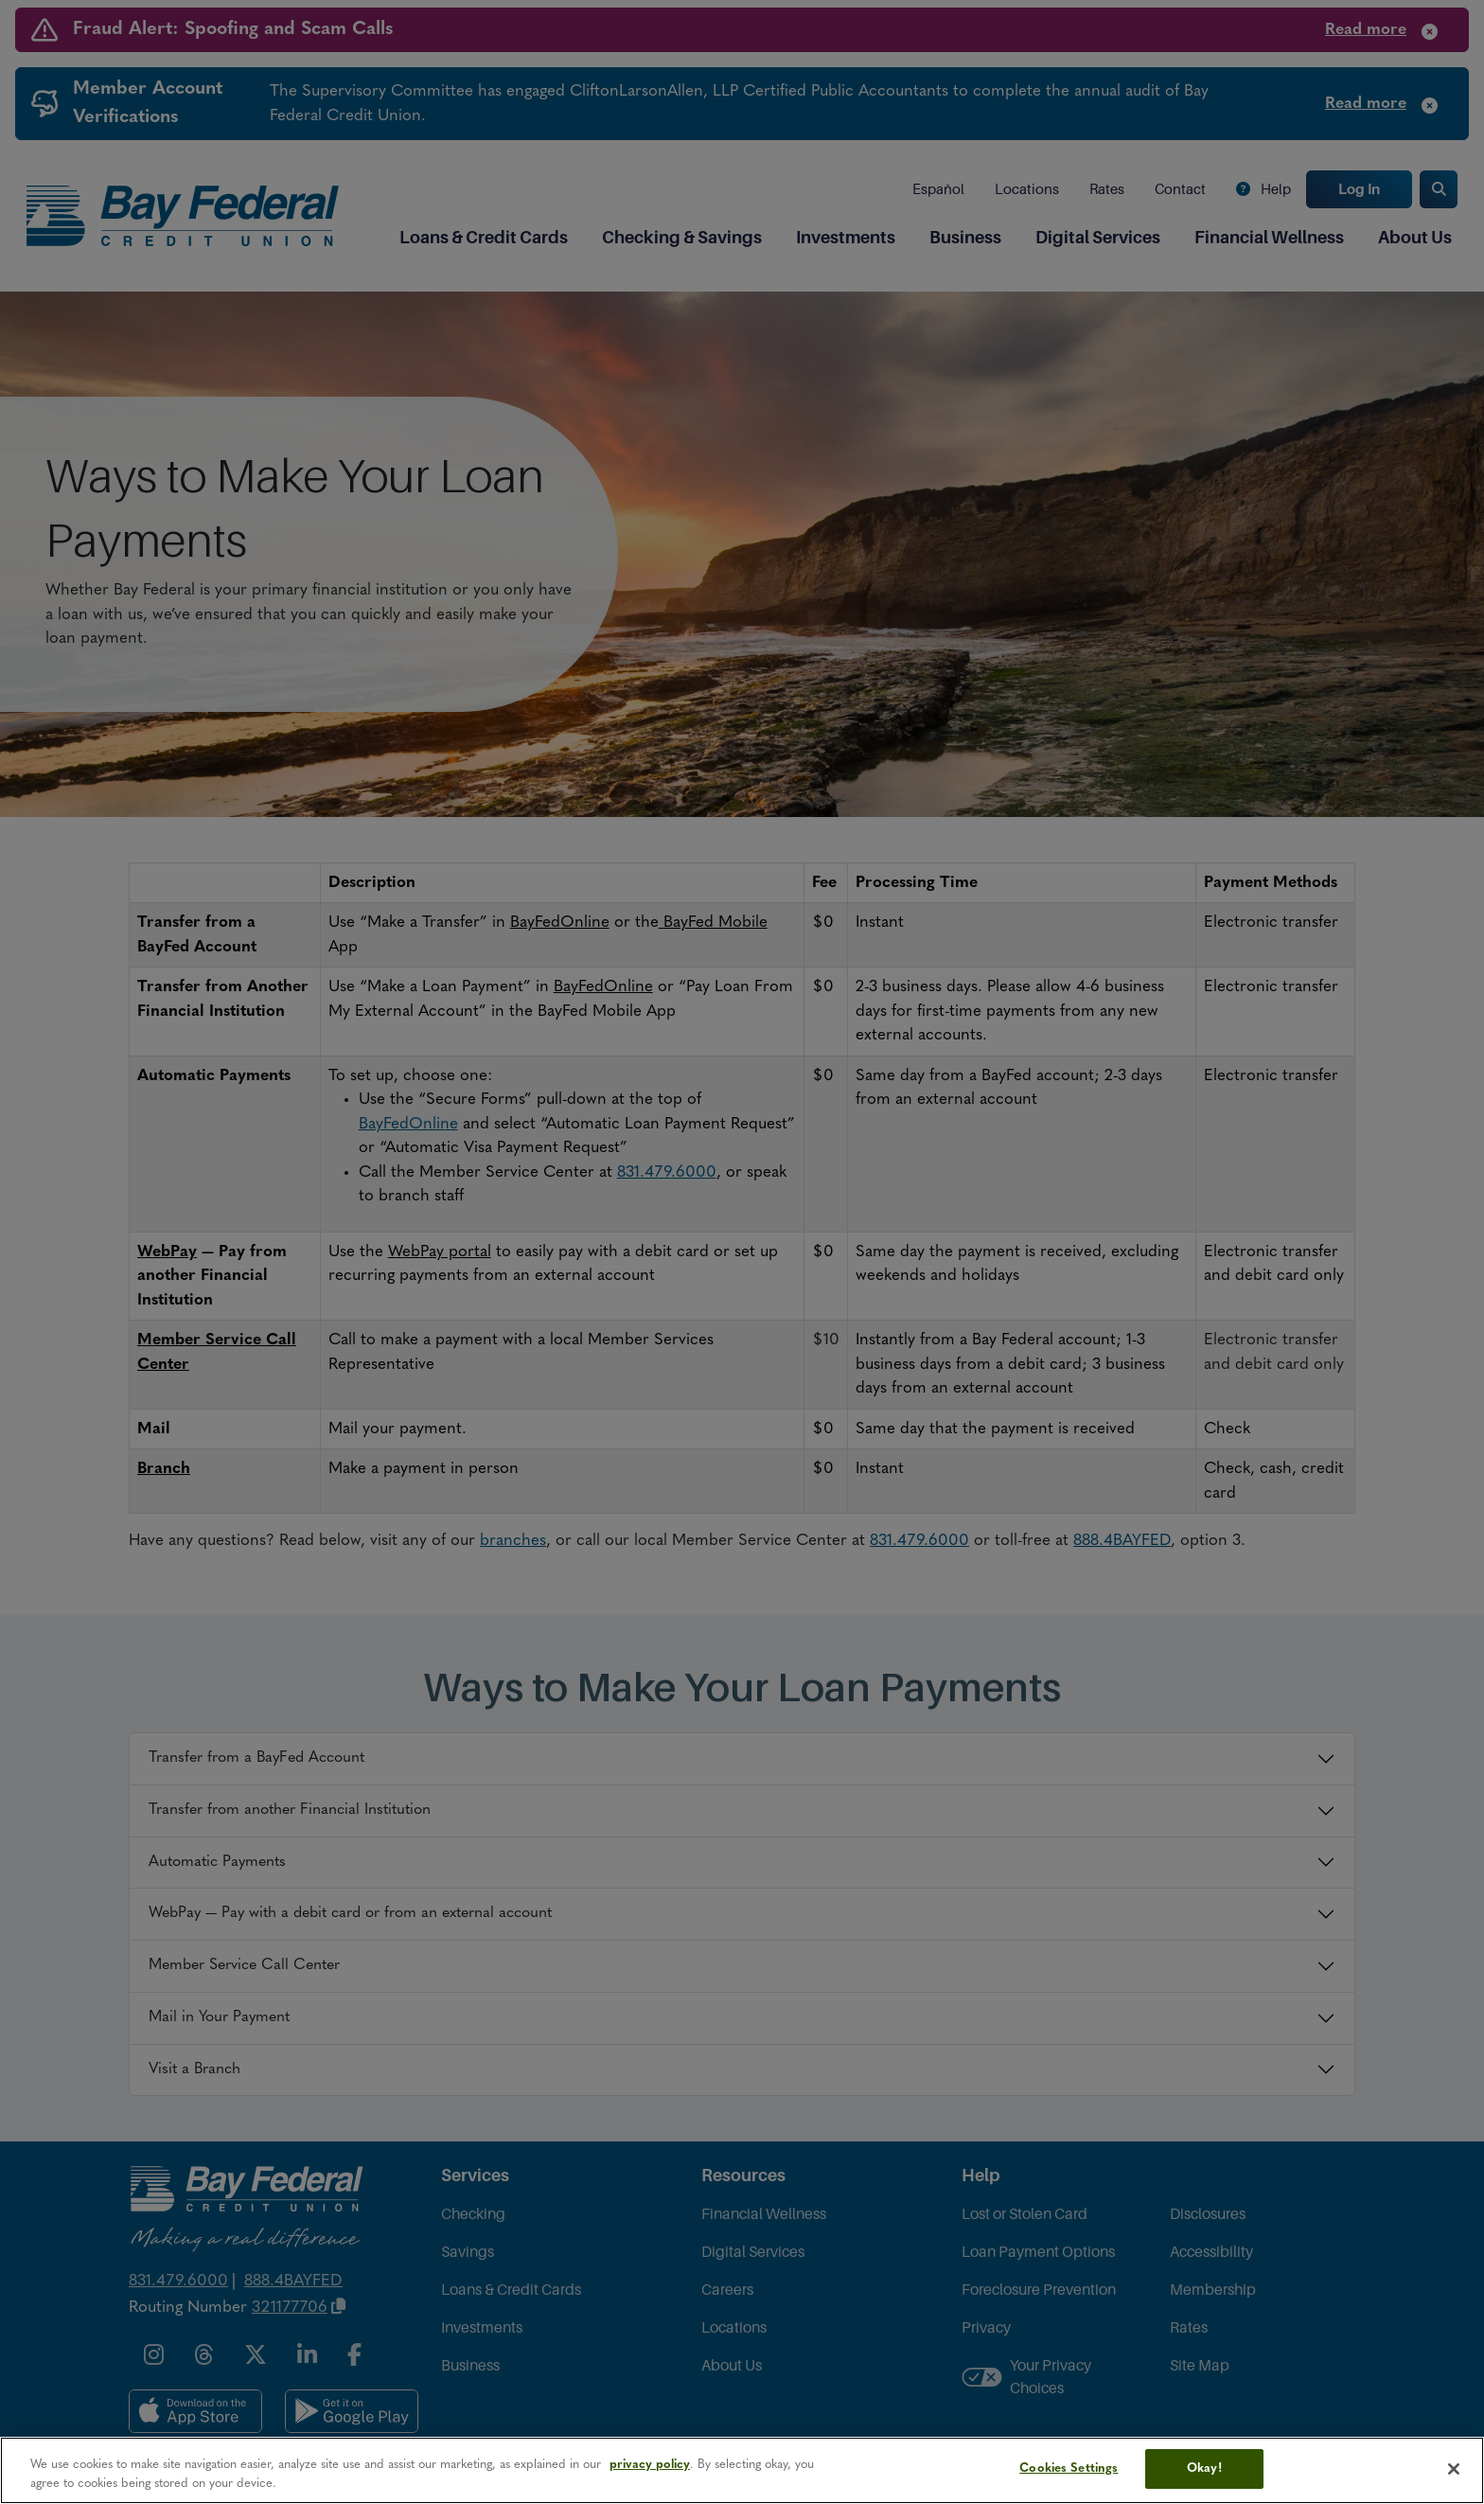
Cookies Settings (1068, 2468)
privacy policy (650, 2465)
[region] (742, 2470)
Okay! (1204, 2468)
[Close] (1454, 2469)
